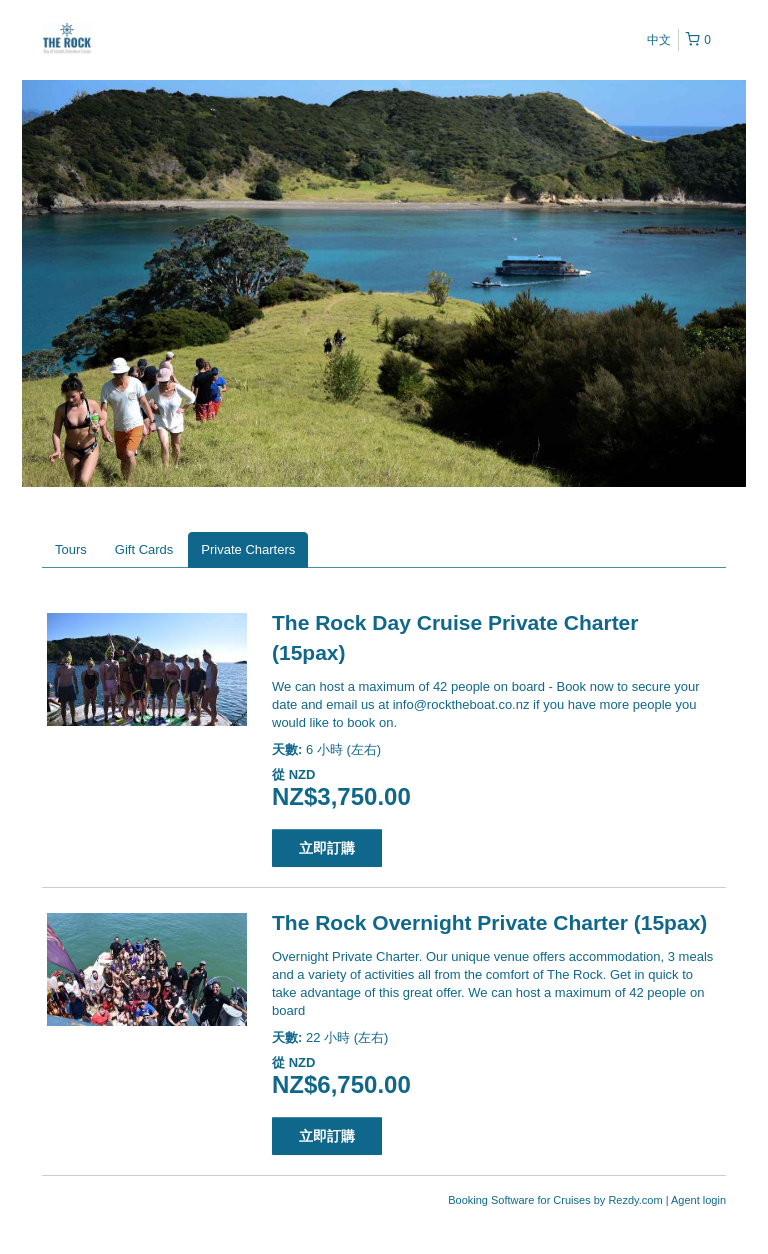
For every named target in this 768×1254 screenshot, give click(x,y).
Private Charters (248, 549)
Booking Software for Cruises (521, 1200)
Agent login (698, 1200)
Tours (71, 549)
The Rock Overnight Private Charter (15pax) (489, 922)
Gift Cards (144, 549)
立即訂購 (327, 848)
